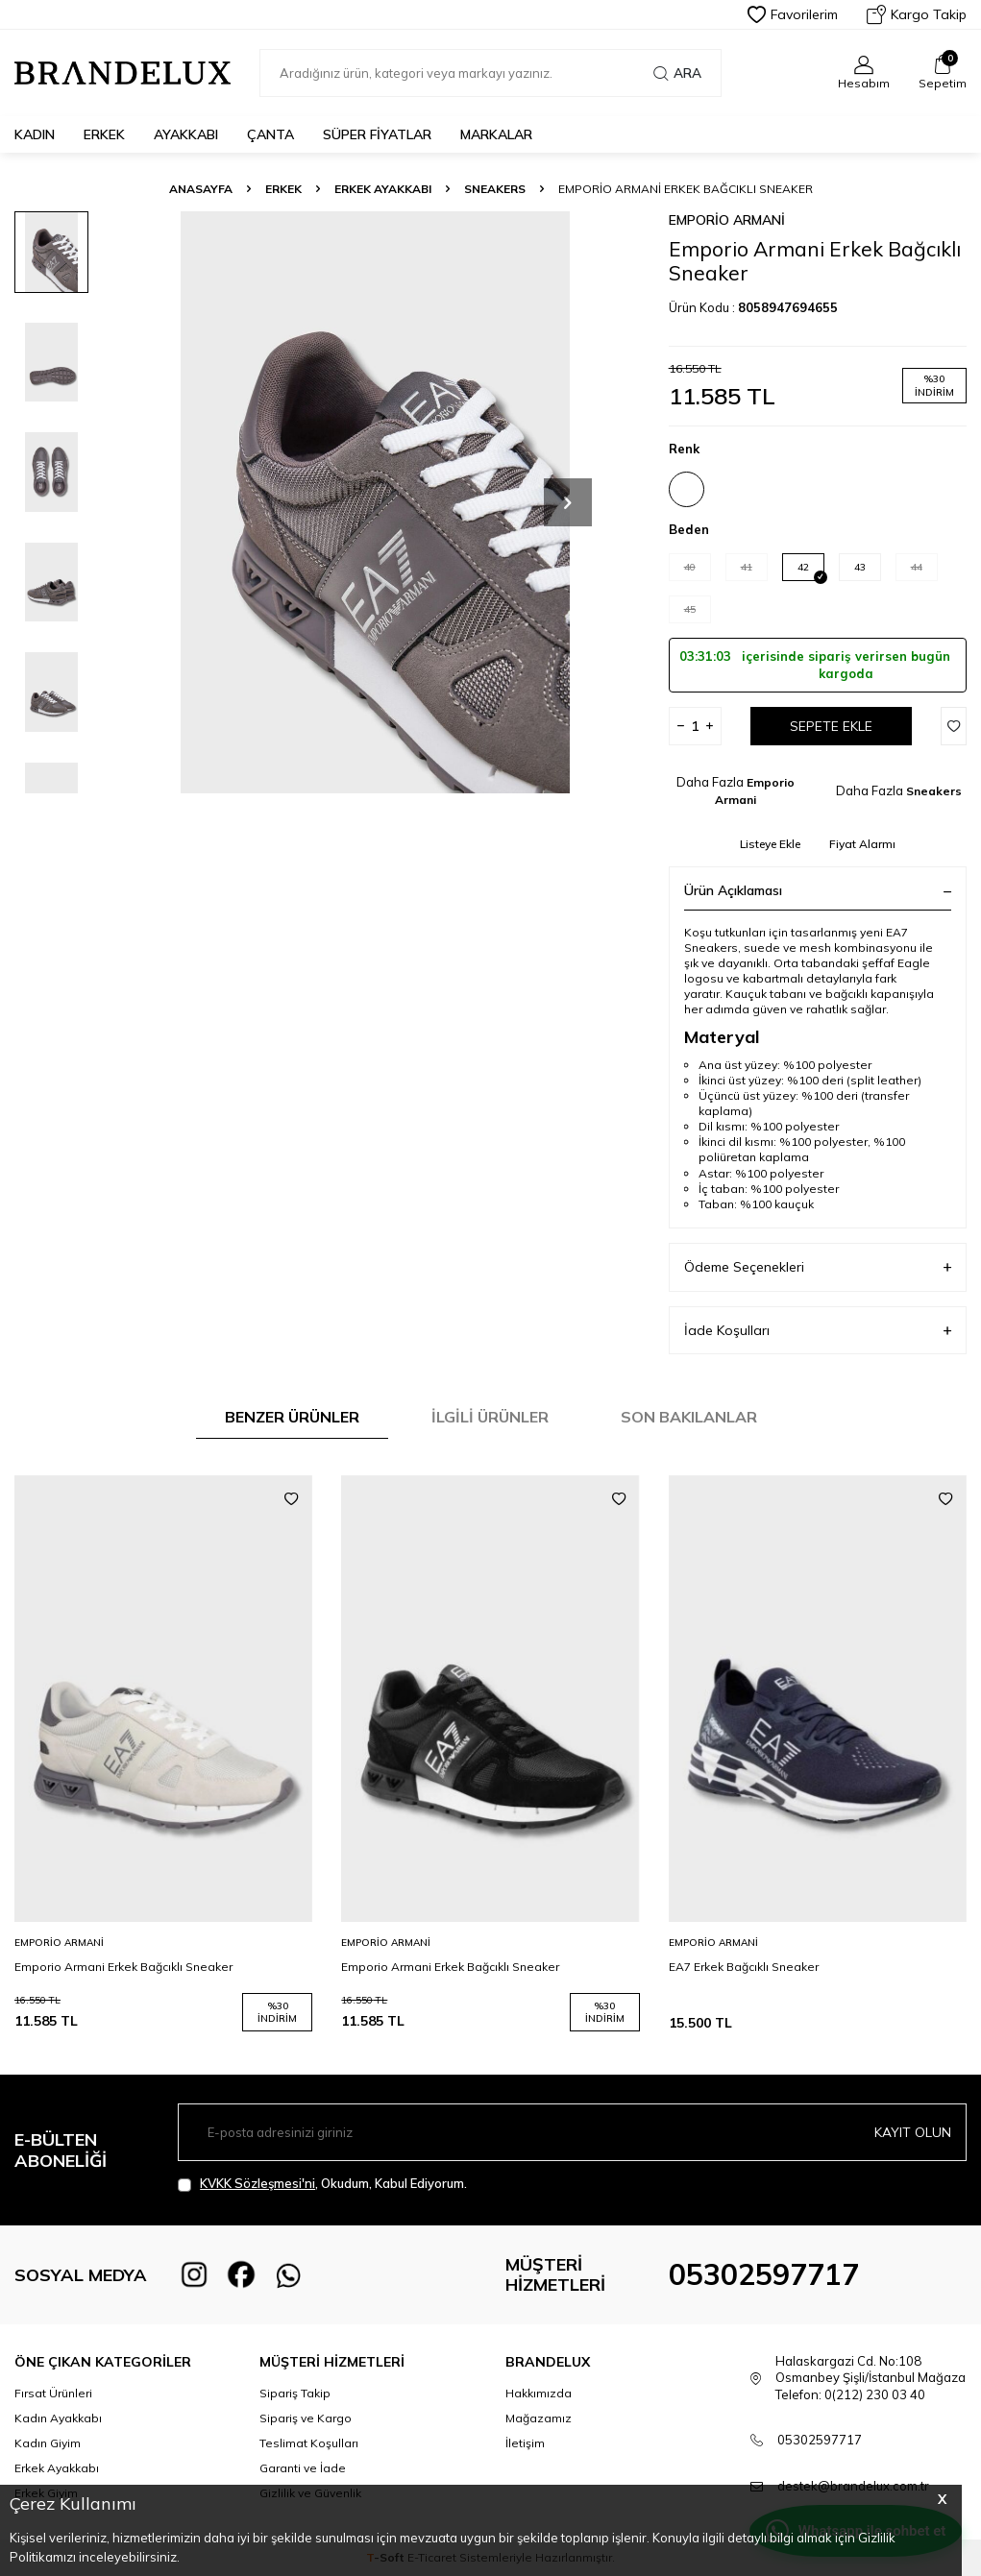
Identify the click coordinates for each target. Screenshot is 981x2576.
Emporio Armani (727, 220)
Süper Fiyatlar (377, 134)
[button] (568, 502)
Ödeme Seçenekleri (817, 1267)
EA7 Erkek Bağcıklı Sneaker (744, 1966)
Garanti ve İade (302, 2468)
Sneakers (495, 189)
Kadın (34, 134)
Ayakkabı (186, 134)
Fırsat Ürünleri (53, 2393)
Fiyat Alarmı (862, 844)
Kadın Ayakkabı (58, 2418)
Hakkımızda (538, 2393)
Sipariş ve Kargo (305, 2418)
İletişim (525, 2443)
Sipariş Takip (295, 2393)
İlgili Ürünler (490, 1416)
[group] (375, 502)
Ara (677, 73)
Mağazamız (538, 2418)
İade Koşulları (817, 1331)
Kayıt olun (912, 2132)
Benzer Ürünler (292, 1416)
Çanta (270, 134)
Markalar (496, 134)
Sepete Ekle (831, 726)
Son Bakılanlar (689, 1416)
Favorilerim (793, 14)
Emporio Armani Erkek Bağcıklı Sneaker (123, 1966)
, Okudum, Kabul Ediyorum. (322, 2183)
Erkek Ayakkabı (382, 189)
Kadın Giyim (47, 2443)
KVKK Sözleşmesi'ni (257, 2183)
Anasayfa (201, 189)
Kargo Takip (917, 14)
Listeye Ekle (770, 844)
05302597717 (764, 2274)
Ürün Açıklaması (817, 890)
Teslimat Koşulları (308, 2443)
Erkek (104, 134)
